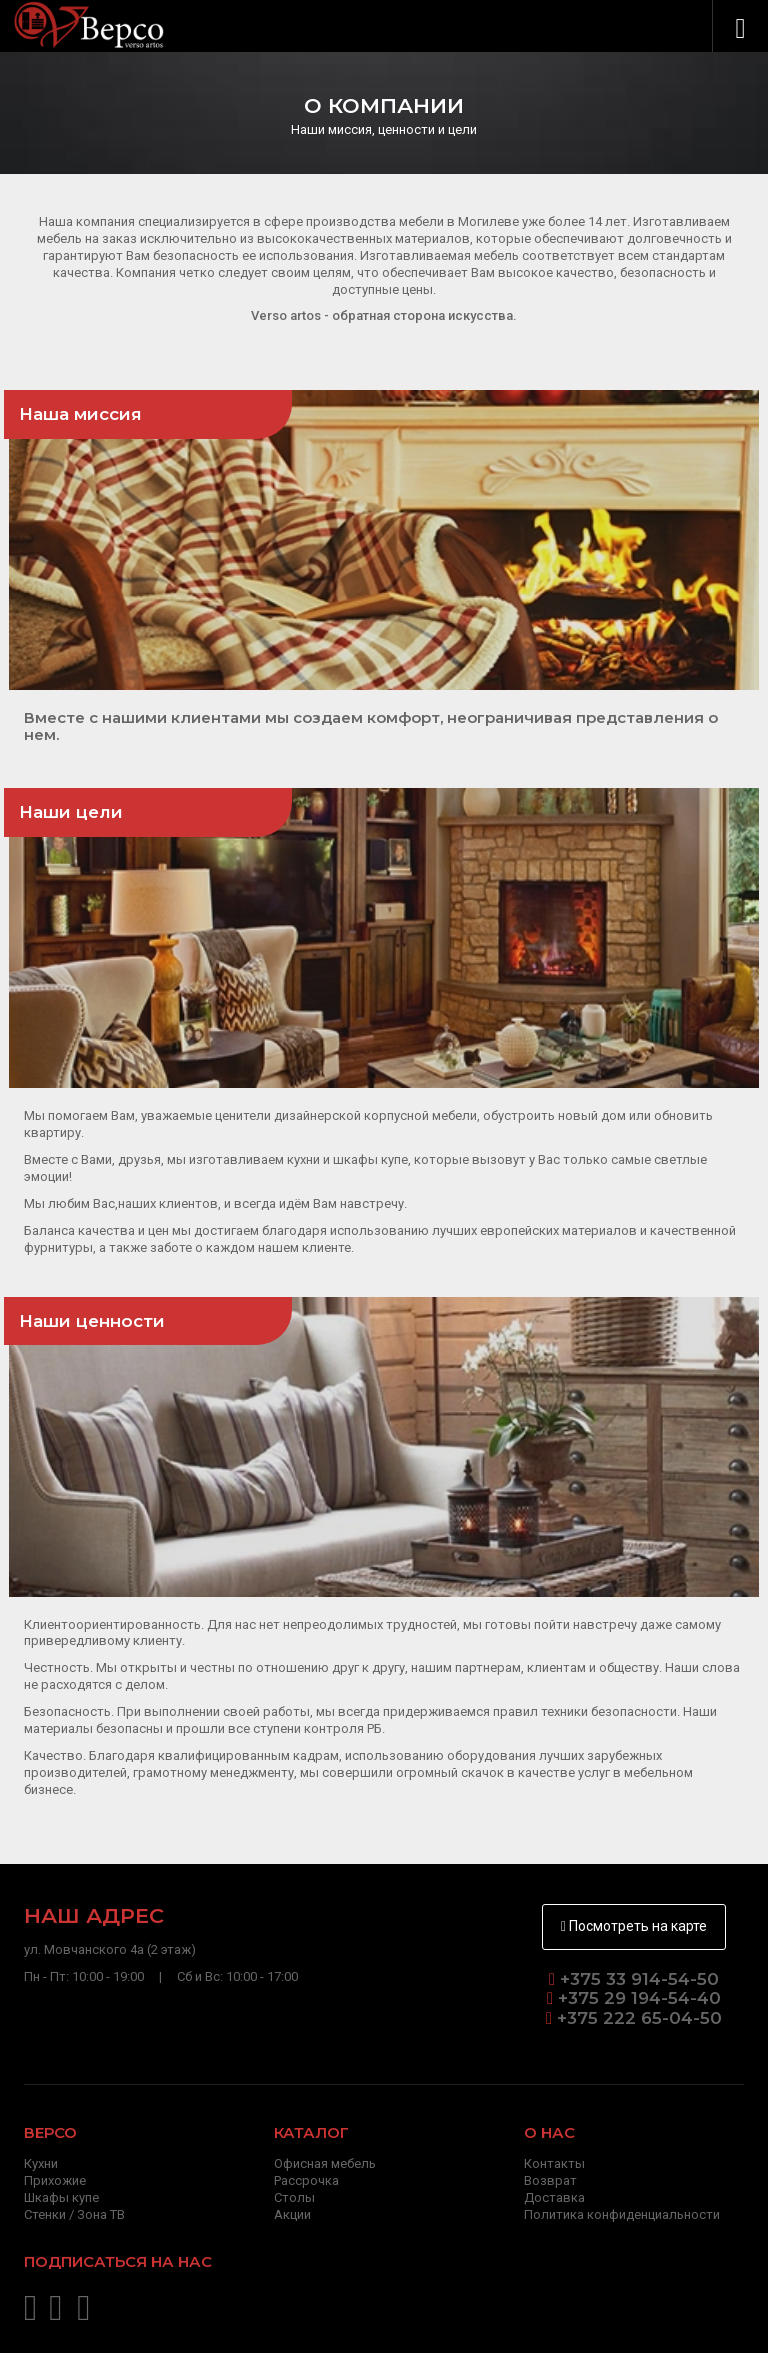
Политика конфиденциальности (622, 2214)
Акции (292, 2214)
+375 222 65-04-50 (637, 2018)
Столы (294, 2197)
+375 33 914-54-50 (639, 1979)
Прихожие (55, 2180)
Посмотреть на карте (634, 1926)
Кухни (41, 2163)
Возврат (550, 2180)
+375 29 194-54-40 (637, 1998)
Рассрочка (306, 2180)
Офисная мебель (325, 2163)
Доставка (554, 2197)
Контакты (554, 2163)
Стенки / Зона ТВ (74, 2214)
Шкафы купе (61, 2197)
